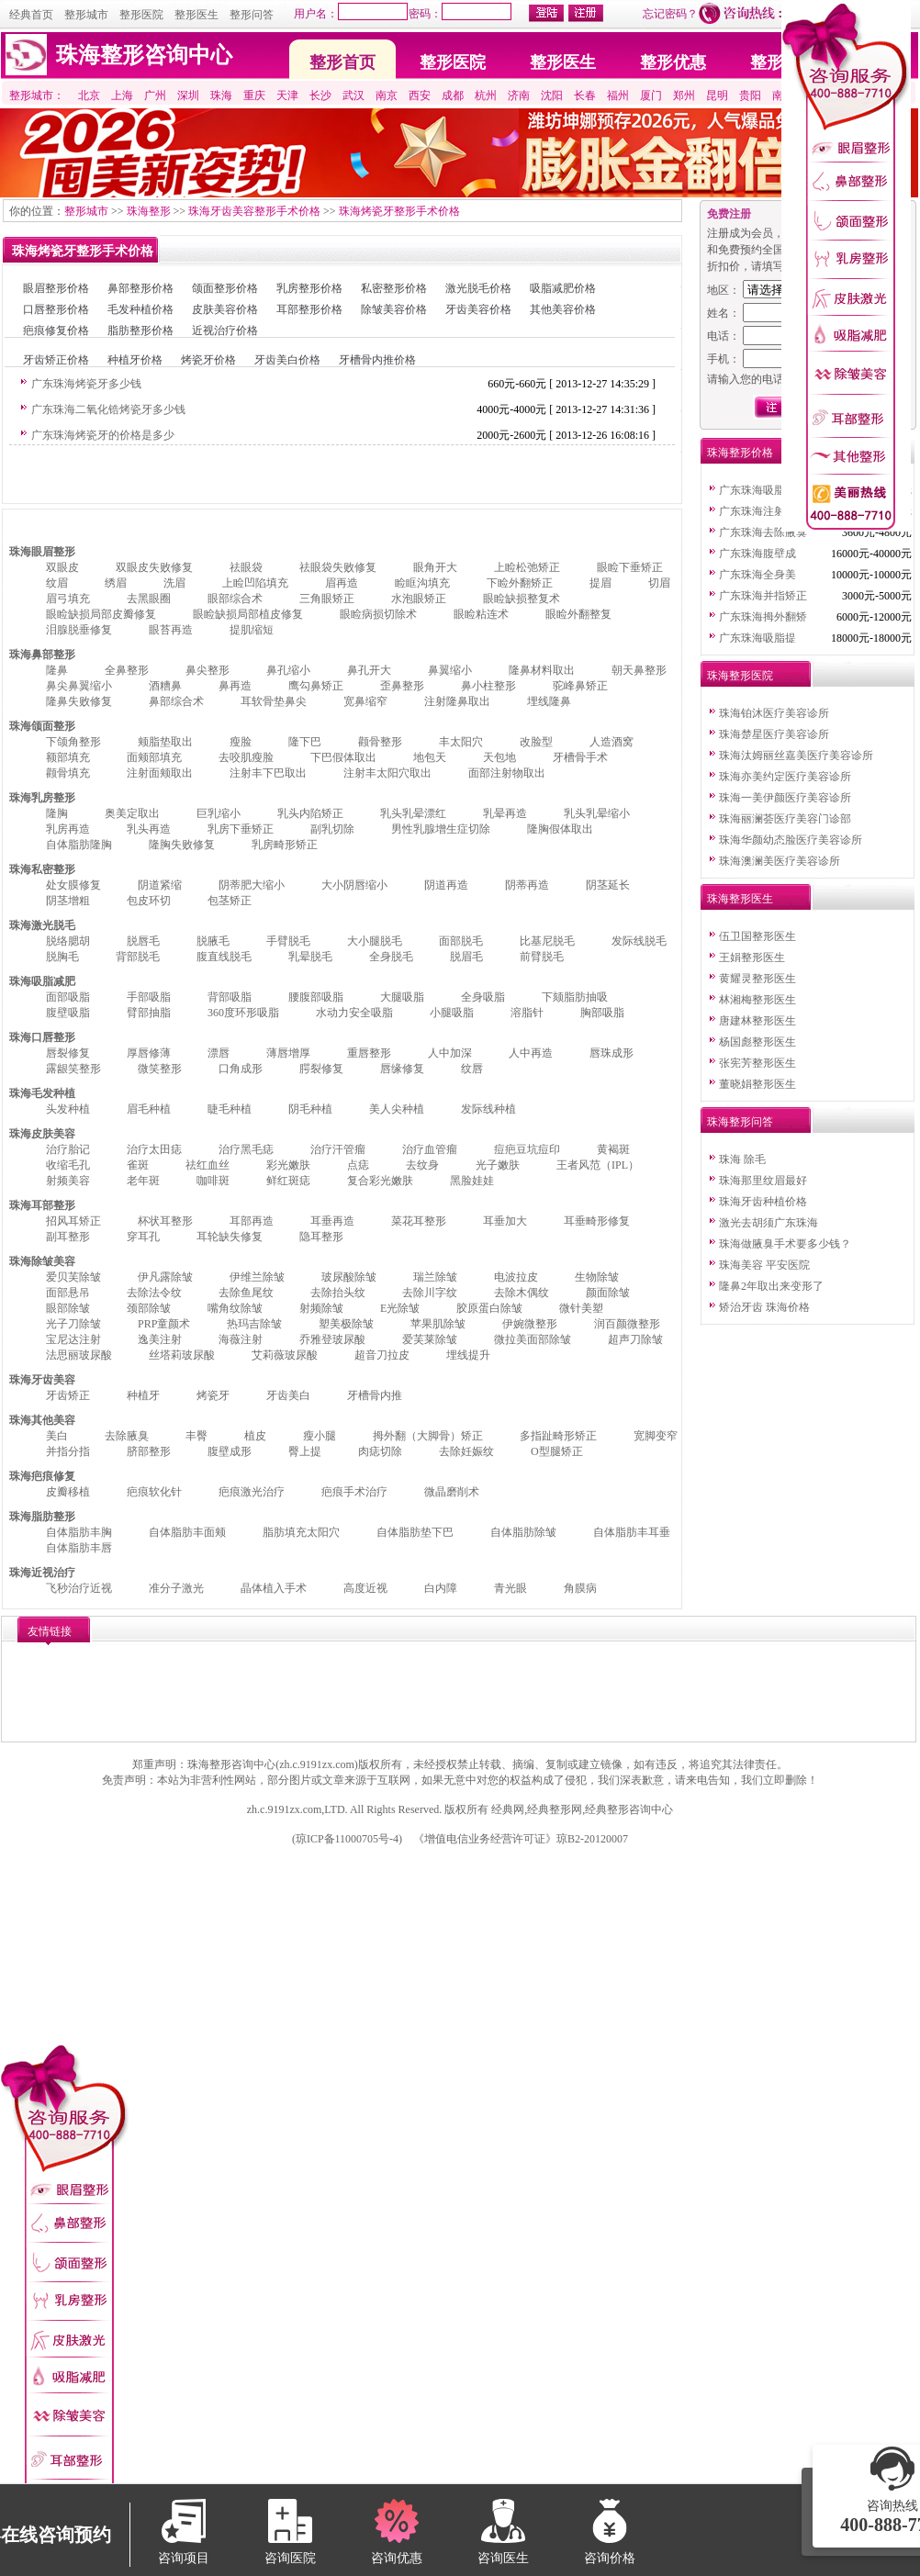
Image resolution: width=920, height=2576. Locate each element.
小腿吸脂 (452, 1012)
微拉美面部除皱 (532, 1339)
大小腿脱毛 (374, 941)
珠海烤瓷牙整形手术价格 (399, 211)
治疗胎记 (68, 1149)
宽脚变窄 (656, 1435)
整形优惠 (673, 62)
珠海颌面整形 (42, 726)
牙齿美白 (288, 1395)
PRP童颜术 (164, 1323)
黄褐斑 (613, 1149)
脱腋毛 (213, 941)
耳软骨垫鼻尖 (274, 701)
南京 (387, 95)
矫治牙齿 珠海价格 (764, 1307)
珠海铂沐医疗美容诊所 (774, 713)
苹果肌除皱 (438, 1323)
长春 (585, 95)
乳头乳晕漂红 (413, 813)
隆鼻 (57, 670)
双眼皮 (62, 567)
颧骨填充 (68, 773)
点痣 (358, 1165)
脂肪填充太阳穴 (301, 1532)
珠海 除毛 (742, 1159)
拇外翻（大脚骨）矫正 (428, 1435)
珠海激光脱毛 (42, 925)
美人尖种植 (396, 1109)
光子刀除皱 (73, 1323)
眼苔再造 (171, 629)
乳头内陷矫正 (310, 813)
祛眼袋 (246, 567)
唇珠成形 (611, 1053)
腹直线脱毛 (224, 956)
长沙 (320, 95)
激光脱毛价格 (478, 288)
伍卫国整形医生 (757, 936)
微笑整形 (160, 1068)
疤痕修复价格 (56, 330)
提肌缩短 (252, 629)
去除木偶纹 (521, 1292)
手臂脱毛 (288, 941)
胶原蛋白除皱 (489, 1308)
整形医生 (196, 14)
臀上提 (304, 1451)
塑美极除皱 (346, 1323)
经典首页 (31, 14)
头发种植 (68, 1109)
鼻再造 (235, 685)
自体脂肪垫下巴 (415, 1532)
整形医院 (141, 14)
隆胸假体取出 (560, 829)
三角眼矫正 (326, 598)
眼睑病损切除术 (378, 614)
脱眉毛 (466, 956)
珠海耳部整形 (42, 1205)
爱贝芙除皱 (73, 1277)
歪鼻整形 (402, 685)
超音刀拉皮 (382, 1355)
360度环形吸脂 (243, 1012)
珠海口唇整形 (42, 1037)
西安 (420, 95)
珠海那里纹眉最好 (763, 1180)
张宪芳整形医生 (757, 1063)
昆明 (717, 95)
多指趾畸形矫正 (558, 1435)
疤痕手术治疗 (354, 1491)
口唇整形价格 (56, 309)
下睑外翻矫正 (520, 583)
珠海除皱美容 (42, 1261)
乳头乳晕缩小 (597, 813)
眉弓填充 (68, 598)
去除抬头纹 (337, 1292)
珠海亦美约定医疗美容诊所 (785, 776)
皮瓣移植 (68, 1491)
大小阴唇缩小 (354, 885)
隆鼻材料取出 (542, 670)
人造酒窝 (611, 741)
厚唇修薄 (149, 1053)
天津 (287, 95)
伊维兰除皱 (257, 1277)
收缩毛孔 (68, 1165)
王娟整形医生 (752, 957)
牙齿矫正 (68, 1395)
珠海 (221, 95)
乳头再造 (149, 829)
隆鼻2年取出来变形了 (771, 1286)
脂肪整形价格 (140, 330)
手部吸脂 (149, 997)
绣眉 (116, 583)
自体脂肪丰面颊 (187, 1532)
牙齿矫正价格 (56, 359)
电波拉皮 (516, 1277)
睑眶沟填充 (422, 583)
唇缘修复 (402, 1068)
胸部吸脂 (602, 1012)
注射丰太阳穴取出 (387, 773)
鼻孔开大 (369, 670)
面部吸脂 (68, 997)
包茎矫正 (230, 900)
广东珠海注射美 (757, 511)
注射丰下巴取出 (268, 773)
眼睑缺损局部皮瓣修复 (101, 614)
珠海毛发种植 (42, 1093)
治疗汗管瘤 (337, 1149)
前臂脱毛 (542, 956)
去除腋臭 (127, 1435)
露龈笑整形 (73, 1068)
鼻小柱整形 (488, 685)
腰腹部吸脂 (315, 997)
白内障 (440, 1588)
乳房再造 (68, 829)
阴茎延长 (608, 885)
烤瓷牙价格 (208, 359)
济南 (519, 95)
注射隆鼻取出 (457, 701)
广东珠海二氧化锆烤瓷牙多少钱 (108, 409)
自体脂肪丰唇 (79, 1547)
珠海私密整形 (42, 869)
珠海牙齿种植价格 (763, 1201)
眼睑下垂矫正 (630, 567)
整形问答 (252, 14)
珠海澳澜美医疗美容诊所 (779, 861)
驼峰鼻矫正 (580, 685)
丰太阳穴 (461, 741)
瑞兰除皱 (435, 1277)
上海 (122, 95)
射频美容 (68, 1180)
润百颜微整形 (627, 1323)
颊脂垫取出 (165, 741)
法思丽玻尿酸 (79, 1355)
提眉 (600, 583)
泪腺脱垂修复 (79, 629)
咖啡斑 (213, 1180)
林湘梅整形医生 (757, 999)
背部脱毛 (138, 956)
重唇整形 (369, 1053)
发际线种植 (488, 1109)
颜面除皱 (608, 1292)
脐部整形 (149, 1451)
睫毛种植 (230, 1109)
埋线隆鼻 (549, 701)
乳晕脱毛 (310, 956)
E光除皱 (400, 1308)
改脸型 (536, 741)
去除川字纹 (429, 1292)
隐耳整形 (321, 1236)
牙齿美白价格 (287, 359)
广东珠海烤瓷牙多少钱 (86, 383)
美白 (57, 1435)
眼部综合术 (235, 598)
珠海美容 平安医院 (764, 1265)
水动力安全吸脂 (354, 1012)
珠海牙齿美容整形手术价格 (254, 211)
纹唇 (472, 1068)
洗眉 (174, 583)
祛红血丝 (207, 1165)
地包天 (429, 757)
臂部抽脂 (149, 1012)
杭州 (486, 95)
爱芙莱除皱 (429, 1339)
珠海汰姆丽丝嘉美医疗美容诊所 (796, 755)
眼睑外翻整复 (578, 614)
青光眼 (510, 1588)
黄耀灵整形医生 (757, 978)
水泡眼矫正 (418, 598)
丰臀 (196, 1435)
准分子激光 (176, 1588)
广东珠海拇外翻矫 (763, 616)
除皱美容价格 (394, 309)
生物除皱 (597, 1277)
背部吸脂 (230, 997)
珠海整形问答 (740, 1121)
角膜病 (580, 1588)
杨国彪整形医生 (757, 1042)
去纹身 (422, 1165)
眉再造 (341, 583)
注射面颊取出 (160, 773)
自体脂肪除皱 (523, 1532)
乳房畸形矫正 (285, 844)
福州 (618, 95)
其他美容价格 (563, 309)
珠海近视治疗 (42, 1572)
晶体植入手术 (274, 1588)
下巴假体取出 (343, 757)
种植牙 (143, 1395)
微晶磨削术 (451, 1491)
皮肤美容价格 (225, 309)
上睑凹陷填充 (255, 583)
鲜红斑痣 (288, 1180)
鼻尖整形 (207, 670)
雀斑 (138, 1165)
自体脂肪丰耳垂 (631, 1532)
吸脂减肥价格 (563, 288)
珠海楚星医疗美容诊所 (774, 734)
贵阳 (750, 95)
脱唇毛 (143, 941)
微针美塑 (581, 1308)
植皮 (255, 1435)
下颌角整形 (73, 741)
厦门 (651, 95)
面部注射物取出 (506, 773)
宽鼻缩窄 (365, 701)
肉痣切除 (380, 1451)
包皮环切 (149, 900)
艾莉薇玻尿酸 (285, 1355)
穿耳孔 (143, 1236)
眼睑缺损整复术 (521, 598)
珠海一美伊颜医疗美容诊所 (785, 797)
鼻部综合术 (176, 701)
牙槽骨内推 (374, 1395)
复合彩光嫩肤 (380, 1180)
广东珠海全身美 (757, 574)
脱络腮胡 (68, 941)
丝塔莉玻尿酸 (182, 1355)
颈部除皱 (149, 1308)
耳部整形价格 (309, 309)
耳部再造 (252, 1221)
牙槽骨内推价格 (377, 359)
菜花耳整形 (418, 1221)
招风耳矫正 (73, 1221)
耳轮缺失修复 (229, 1236)
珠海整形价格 (740, 452)
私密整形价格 (394, 288)
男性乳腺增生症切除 (440, 829)
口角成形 (241, 1068)
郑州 (684, 95)
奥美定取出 (132, 813)
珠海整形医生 (740, 898)
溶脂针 (527, 1012)
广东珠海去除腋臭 (763, 532)
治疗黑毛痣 (246, 1149)
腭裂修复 (321, 1068)
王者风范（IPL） (597, 1165)
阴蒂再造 (527, 885)
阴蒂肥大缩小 (252, 885)
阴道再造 (446, 885)
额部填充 (68, 757)
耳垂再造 (332, 1221)
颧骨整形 (380, 741)
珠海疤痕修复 (42, 1476)
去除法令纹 (154, 1292)
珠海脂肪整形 (42, 1516)
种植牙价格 (135, 359)
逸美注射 (160, 1339)
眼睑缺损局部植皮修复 (248, 614)
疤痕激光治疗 (252, 1491)
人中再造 (531, 1053)
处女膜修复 (73, 885)
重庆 (254, 95)
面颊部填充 (154, 757)
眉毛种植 (149, 1109)
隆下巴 (304, 741)
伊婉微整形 (529, 1323)
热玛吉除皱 (254, 1323)
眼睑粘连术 (481, 614)
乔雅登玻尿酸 (332, 1339)
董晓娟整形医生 (757, 1084)
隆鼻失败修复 (79, 701)
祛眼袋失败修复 (337, 567)
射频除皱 (321, 1308)
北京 (89, 95)
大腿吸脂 (402, 997)
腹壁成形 (230, 1451)
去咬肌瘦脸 (246, 757)
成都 (453, 95)
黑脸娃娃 (472, 1180)
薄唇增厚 (288, 1053)
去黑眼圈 (149, 598)
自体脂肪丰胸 (79, 1532)
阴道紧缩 (160, 885)
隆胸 (57, 813)
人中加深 (450, 1053)
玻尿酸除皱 (348, 1277)
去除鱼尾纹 (246, 1292)
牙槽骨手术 (580, 757)
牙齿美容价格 (478, 309)
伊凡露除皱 (165, 1277)
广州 (155, 95)
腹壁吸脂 (68, 1012)
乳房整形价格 (309, 288)
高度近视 (365, 1588)
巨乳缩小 (218, 813)
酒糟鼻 (165, 685)
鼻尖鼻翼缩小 (79, 685)
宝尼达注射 (73, 1339)
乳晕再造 (505, 813)
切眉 (659, 583)
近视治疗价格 (225, 330)
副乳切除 (332, 829)
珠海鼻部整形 (42, 654)
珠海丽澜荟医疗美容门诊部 (785, 818)
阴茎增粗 (68, 900)
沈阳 (552, 95)
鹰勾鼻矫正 (315, 685)
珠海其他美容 (42, 1420)
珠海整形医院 (740, 675)
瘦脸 (241, 741)
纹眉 (57, 583)
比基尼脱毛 (547, 941)
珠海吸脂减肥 (42, 981)
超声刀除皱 (635, 1339)
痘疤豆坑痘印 (527, 1149)
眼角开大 (435, 567)
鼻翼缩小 (450, 670)
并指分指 (68, 1451)
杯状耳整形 (165, 1221)
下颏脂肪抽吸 (575, 997)
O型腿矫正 (557, 1451)
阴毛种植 (310, 1109)
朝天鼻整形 (639, 670)
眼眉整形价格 (56, 288)
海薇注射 (241, 1339)
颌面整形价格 (225, 288)
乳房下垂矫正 (241, 829)
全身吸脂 (483, 997)
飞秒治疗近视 (79, 1588)
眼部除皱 (68, 1308)
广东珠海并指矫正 (763, 595)
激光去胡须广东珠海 (768, 1222)
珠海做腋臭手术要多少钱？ (785, 1244)
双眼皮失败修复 (154, 567)
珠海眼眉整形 (42, 551)
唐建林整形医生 (757, 1020)
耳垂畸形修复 (597, 1221)
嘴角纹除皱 (235, 1308)
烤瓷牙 (213, 1395)
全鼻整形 (127, 670)
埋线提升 (468, 1355)
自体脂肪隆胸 (79, 844)
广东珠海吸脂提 (757, 490)
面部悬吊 (68, 1292)
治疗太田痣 (154, 1149)
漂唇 (219, 1053)
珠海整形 (149, 211)
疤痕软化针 (154, 1491)
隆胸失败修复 (182, 844)
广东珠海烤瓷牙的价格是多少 (102, 435)
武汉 (353, 95)
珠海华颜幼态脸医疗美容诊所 (790, 840)
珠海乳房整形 (42, 797)
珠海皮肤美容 (42, 1133)
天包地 (499, 757)
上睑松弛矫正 (527, 567)
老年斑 (143, 1180)
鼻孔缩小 (288, 670)
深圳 (188, 95)
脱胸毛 (62, 956)
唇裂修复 (68, 1053)
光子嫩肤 (498, 1165)
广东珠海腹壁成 (757, 553)
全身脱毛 (391, 956)
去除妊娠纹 (466, 1451)
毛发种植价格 (140, 309)
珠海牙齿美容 (42, 1379)
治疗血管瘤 (429, 1149)
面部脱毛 (461, 941)
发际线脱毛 (639, 941)
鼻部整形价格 (140, 288)
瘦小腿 (319, 1435)
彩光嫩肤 (288, 1165)
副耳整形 (68, 1236)
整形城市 (86, 14)
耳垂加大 (505, 1221)
